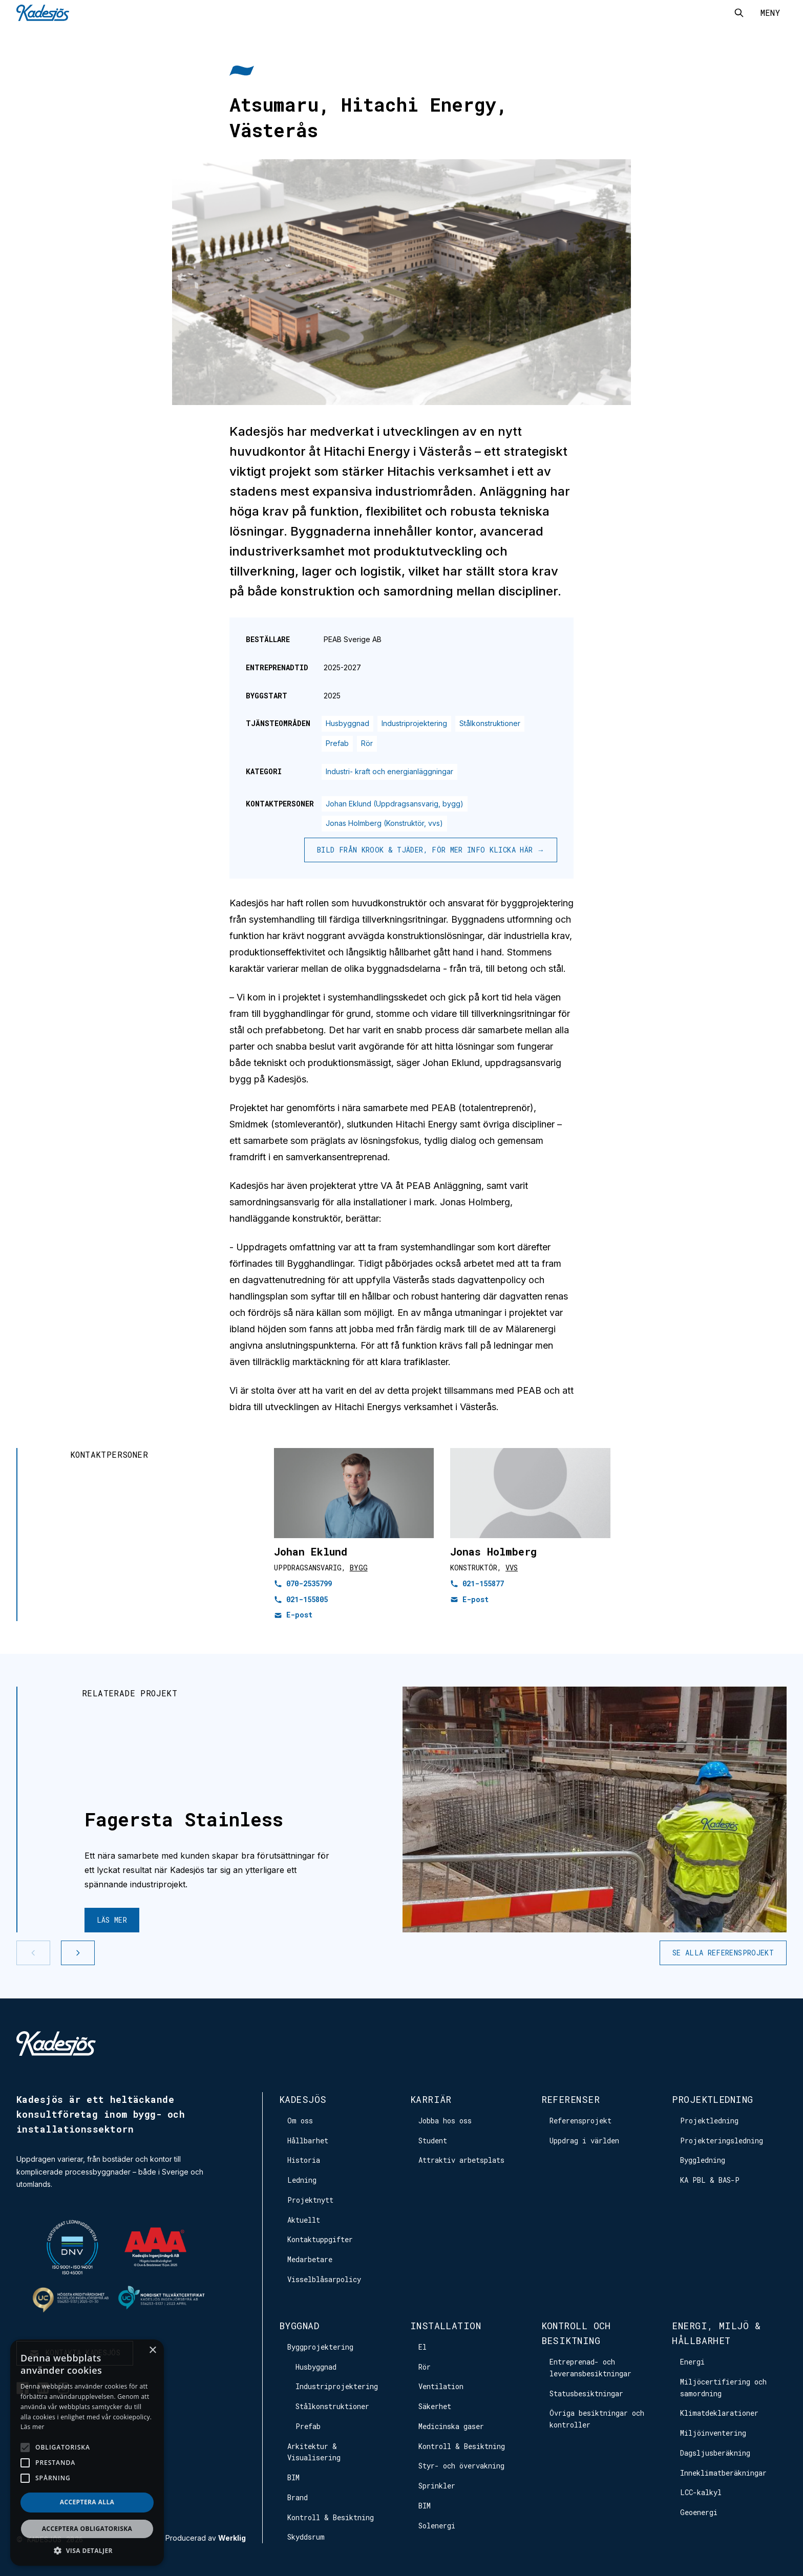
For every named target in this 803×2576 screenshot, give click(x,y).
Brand (297, 2497)
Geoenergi (698, 2512)
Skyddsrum (306, 2537)
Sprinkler (436, 2485)
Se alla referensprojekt (723, 1952)
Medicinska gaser (451, 2426)
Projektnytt (310, 2200)
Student (432, 2140)
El (422, 2347)
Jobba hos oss (445, 2120)
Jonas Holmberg (493, 1551)
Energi (692, 2362)
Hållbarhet (307, 2140)
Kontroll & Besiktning (330, 2517)
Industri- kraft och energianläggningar (389, 771)
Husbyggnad (347, 723)
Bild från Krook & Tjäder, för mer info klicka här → (430, 850)
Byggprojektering (320, 2347)
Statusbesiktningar (586, 2393)
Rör (367, 743)
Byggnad (299, 2325)
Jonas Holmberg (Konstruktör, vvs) (384, 823)
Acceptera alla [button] (87, 2502)
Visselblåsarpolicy (324, 2279)
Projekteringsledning (721, 2140)
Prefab (337, 743)
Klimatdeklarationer (719, 2413)
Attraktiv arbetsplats (461, 2160)
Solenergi (436, 2525)
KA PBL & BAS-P (709, 2180)
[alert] (87, 2452)
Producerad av (205, 2538)
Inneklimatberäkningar (723, 2473)
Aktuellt (303, 2220)
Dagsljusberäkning (715, 2453)
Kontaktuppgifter (320, 2239)
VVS (511, 1567)
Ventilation (440, 2386)
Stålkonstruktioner (489, 723)
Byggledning (702, 2160)
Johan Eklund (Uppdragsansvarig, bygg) (394, 803)
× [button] (152, 2350)
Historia (303, 2160)
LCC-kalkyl (701, 2492)
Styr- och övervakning (461, 2466)
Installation (445, 2325)
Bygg (359, 1567)
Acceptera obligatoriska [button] (87, 2528)
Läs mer (118, 1922)
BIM (293, 2477)
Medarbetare (309, 2259)
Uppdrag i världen (584, 2140)
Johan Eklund (310, 1551)
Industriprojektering (414, 723)
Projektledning (712, 2099)
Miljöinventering (713, 2433)
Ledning (301, 2180)
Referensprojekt (580, 2120)
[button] (87, 2550)
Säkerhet (434, 2406)
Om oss (300, 2120)
